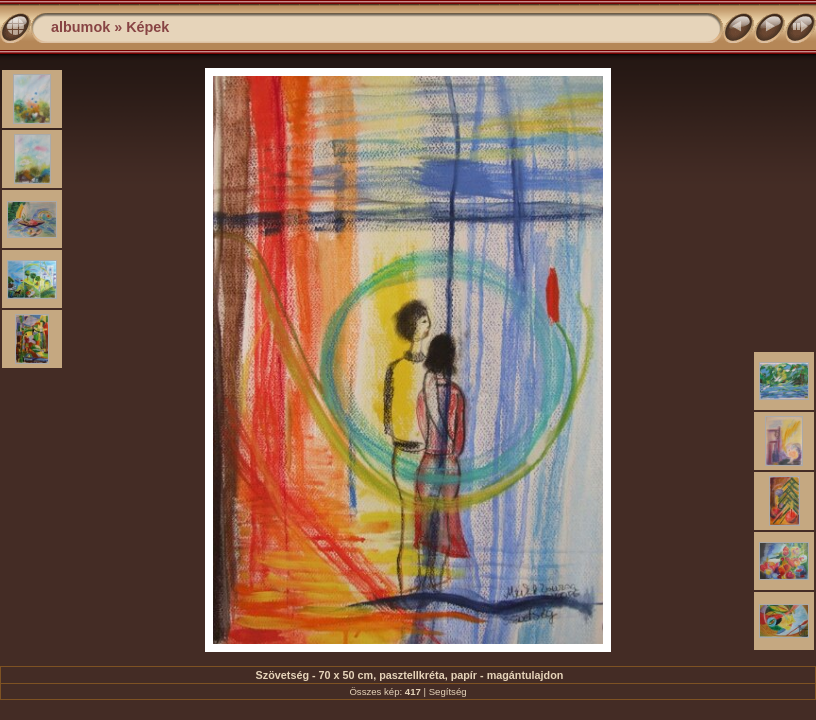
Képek (147, 27)
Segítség (448, 691)
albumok (80, 27)
